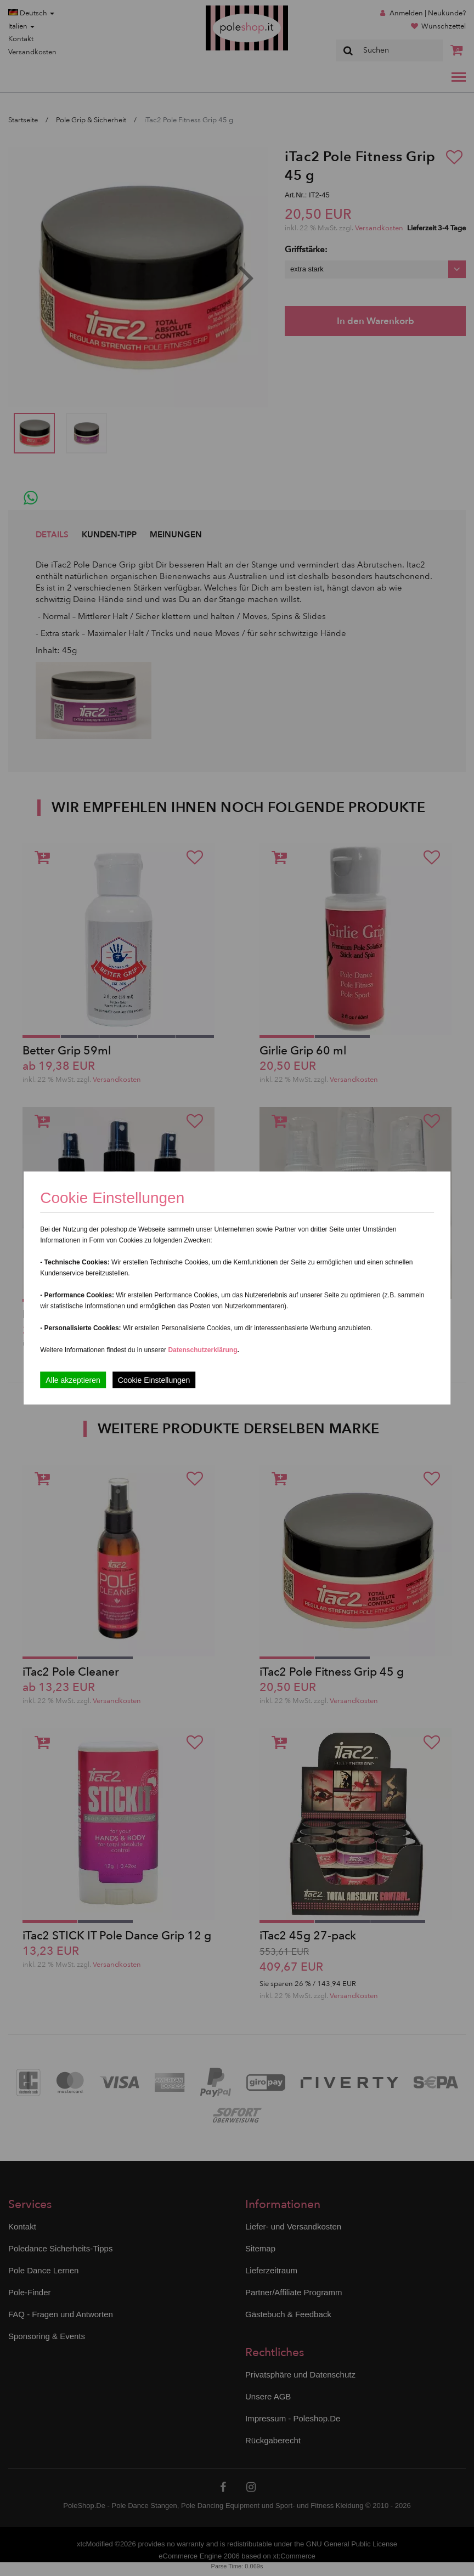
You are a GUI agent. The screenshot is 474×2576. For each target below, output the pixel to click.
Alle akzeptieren (73, 1380)
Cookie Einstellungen (154, 1380)
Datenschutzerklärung (202, 1350)
